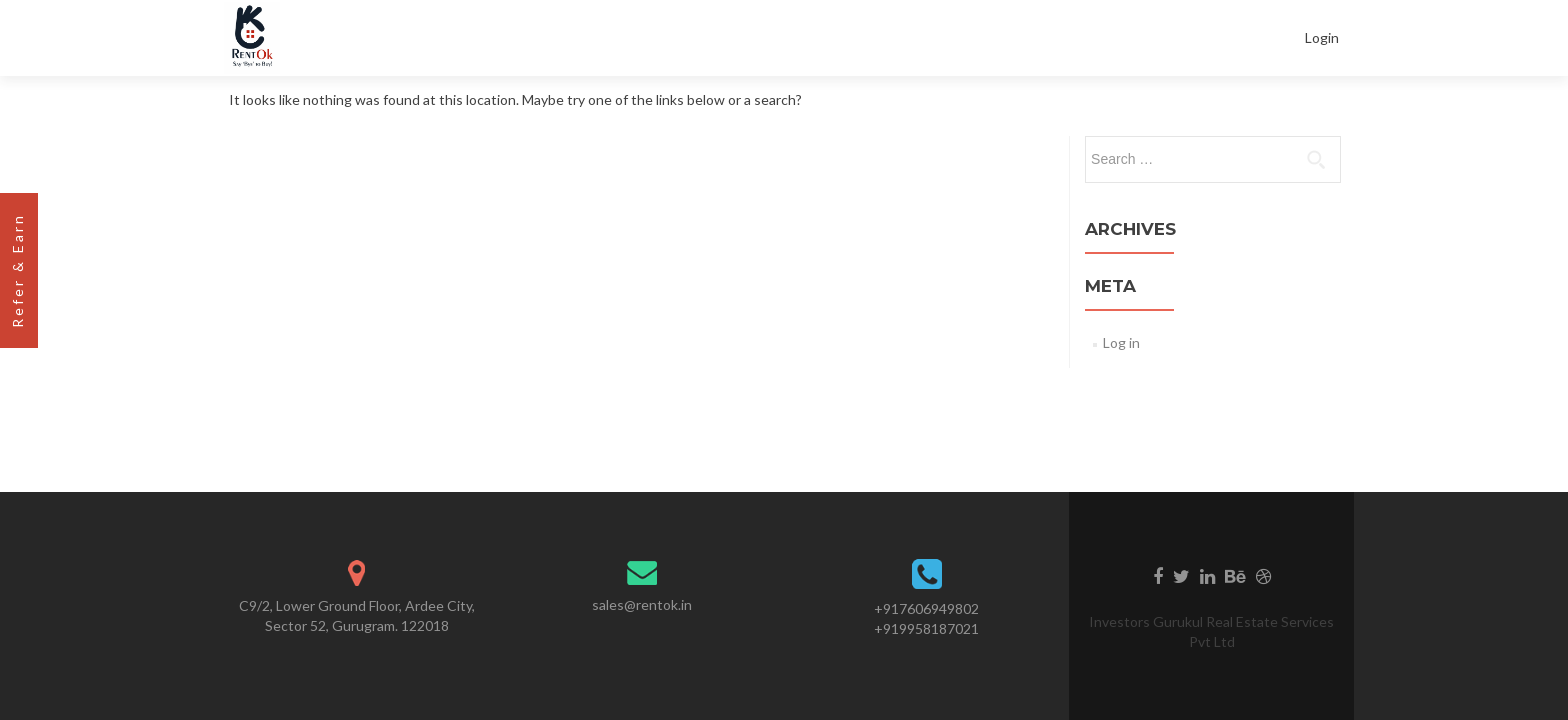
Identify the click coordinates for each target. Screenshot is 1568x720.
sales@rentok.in (642, 604)
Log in (1121, 342)
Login (1322, 37)
